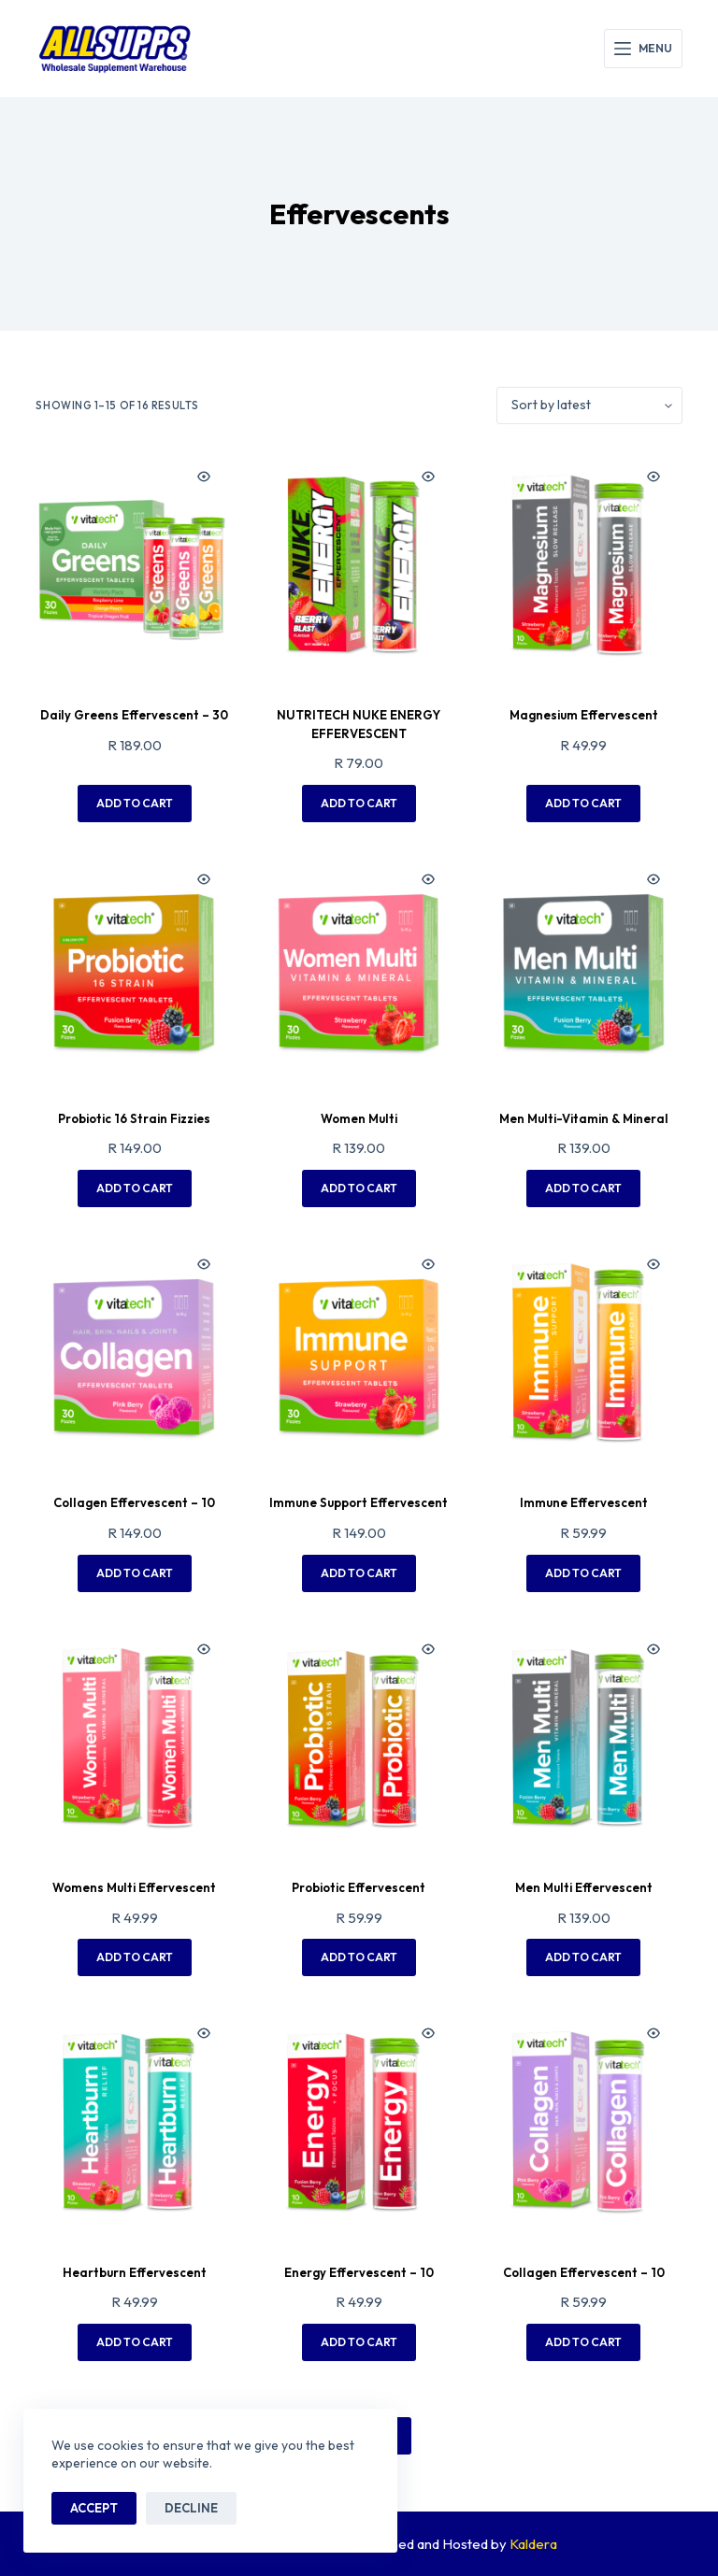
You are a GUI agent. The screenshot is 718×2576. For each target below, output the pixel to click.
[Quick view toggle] (204, 476)
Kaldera (533, 2544)
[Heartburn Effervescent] (134, 2122)
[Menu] (643, 48)
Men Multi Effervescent (584, 1887)
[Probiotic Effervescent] (359, 1738)
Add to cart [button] (134, 803)
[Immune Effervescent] (583, 1353)
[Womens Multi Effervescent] (134, 1738)
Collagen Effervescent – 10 (134, 1502)
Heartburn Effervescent (135, 2272)
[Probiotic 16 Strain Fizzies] (134, 968)
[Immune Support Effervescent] (359, 1353)
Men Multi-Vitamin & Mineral (583, 1118)
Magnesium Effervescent (584, 714)
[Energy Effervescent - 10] (359, 2122)
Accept (94, 2507)
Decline (191, 2507)
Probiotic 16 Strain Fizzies (134, 1118)
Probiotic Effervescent (358, 1887)
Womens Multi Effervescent (134, 1887)
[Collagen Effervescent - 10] (134, 1353)
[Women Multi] (359, 968)
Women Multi (359, 1118)
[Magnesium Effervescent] (583, 565)
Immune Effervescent (584, 1502)
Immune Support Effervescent (358, 1502)
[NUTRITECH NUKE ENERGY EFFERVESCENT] (359, 565)
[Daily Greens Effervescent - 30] (134, 565)
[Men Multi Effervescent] (583, 1738)
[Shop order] (589, 405)
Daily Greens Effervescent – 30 (134, 714)
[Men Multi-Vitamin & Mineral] (583, 968)
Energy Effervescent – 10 (359, 2272)
